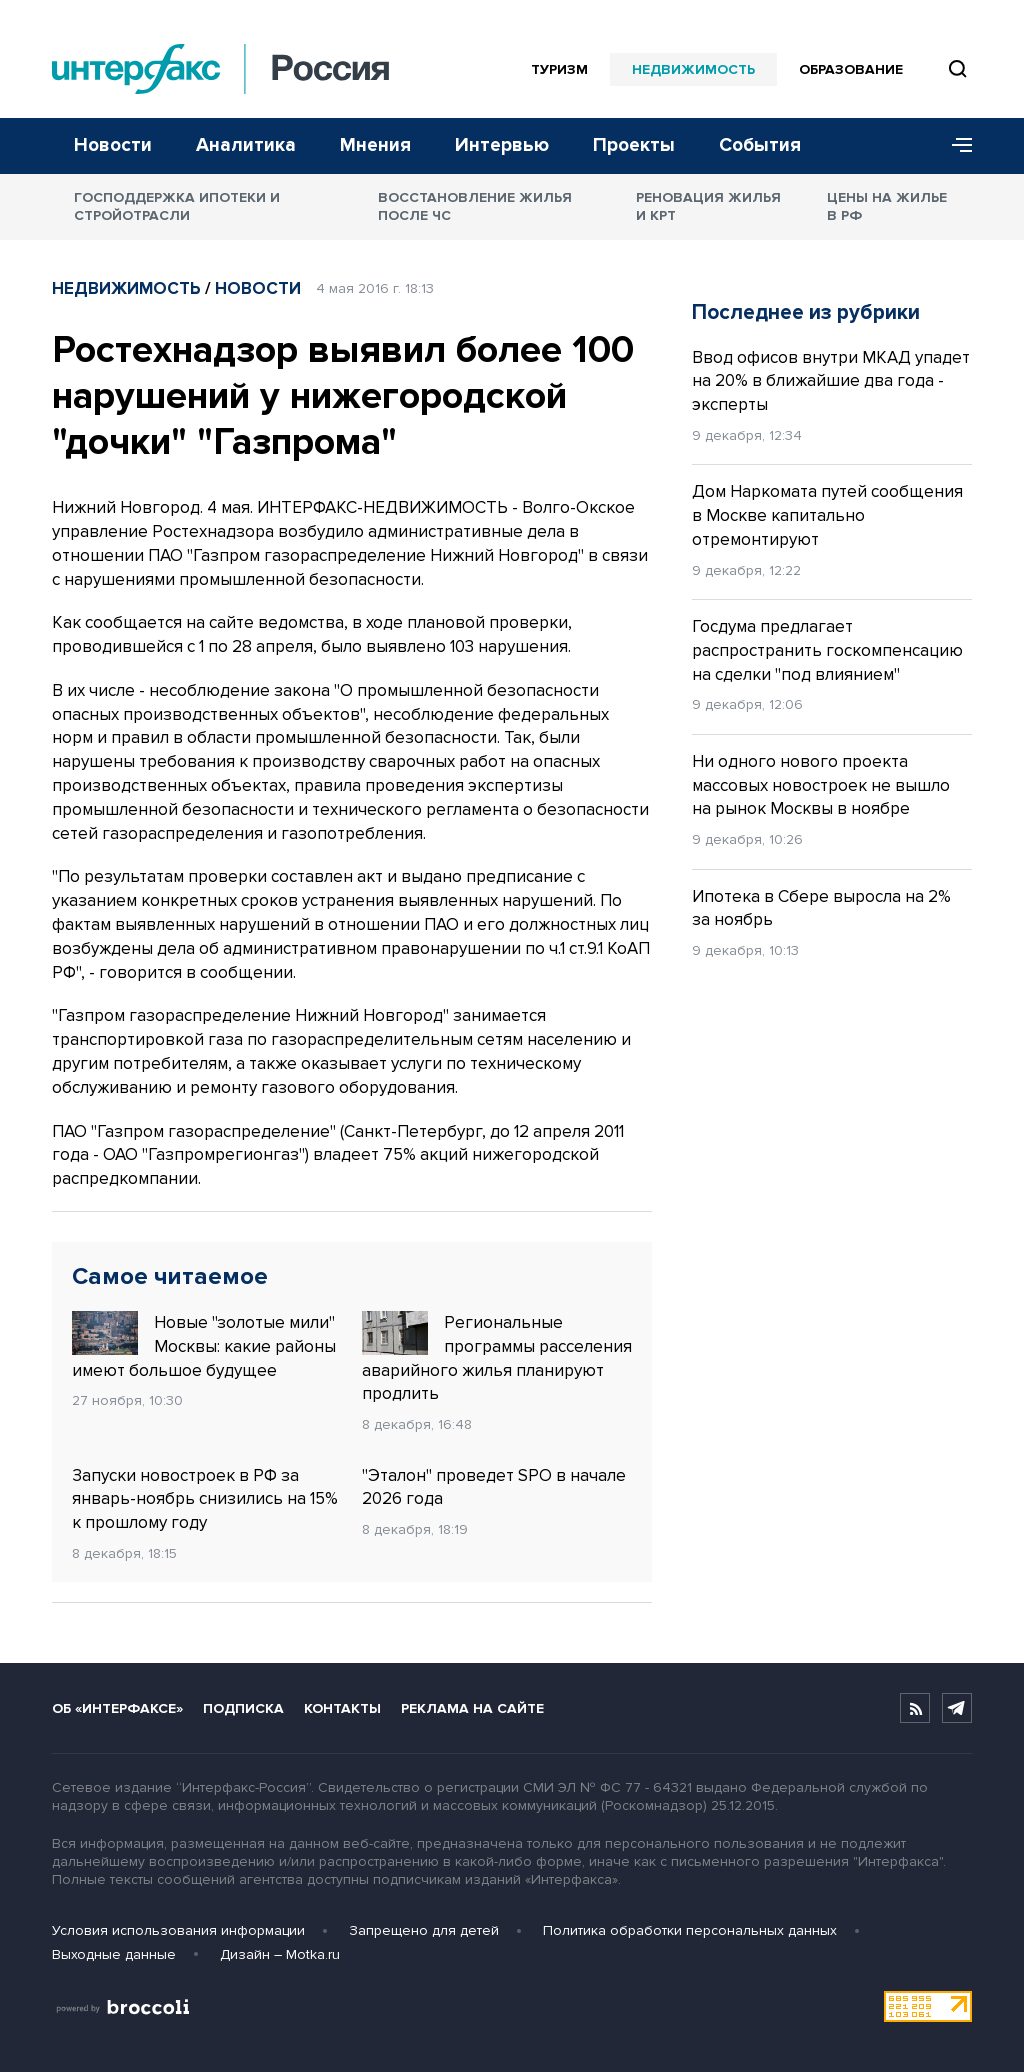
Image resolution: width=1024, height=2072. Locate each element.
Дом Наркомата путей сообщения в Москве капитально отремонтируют (827, 515)
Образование (851, 69)
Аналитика (246, 145)
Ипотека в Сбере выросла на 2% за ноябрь (821, 908)
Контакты (342, 1708)
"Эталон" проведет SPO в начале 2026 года (494, 1487)
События (760, 145)
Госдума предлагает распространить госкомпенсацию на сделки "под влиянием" (827, 650)
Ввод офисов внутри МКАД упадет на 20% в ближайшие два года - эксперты (831, 381)
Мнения (375, 145)
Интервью (502, 145)
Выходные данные (114, 1954)
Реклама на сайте (472, 1708)
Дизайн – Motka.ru (280, 1954)
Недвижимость (693, 69)
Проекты (634, 145)
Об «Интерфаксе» (117, 1708)
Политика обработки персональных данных (690, 1930)
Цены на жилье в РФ (887, 206)
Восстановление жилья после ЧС (475, 206)
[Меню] (955, 146)
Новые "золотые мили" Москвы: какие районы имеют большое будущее (204, 1346)
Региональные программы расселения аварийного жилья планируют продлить (497, 1357)
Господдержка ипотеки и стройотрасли (177, 206)
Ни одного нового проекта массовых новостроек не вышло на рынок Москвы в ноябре (821, 785)
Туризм (559, 69)
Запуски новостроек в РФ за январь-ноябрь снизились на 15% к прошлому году (205, 1499)
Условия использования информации (178, 1930)
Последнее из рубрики (806, 312)
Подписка (243, 1708)
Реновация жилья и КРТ (708, 206)
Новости (113, 145)
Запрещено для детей (424, 1930)
